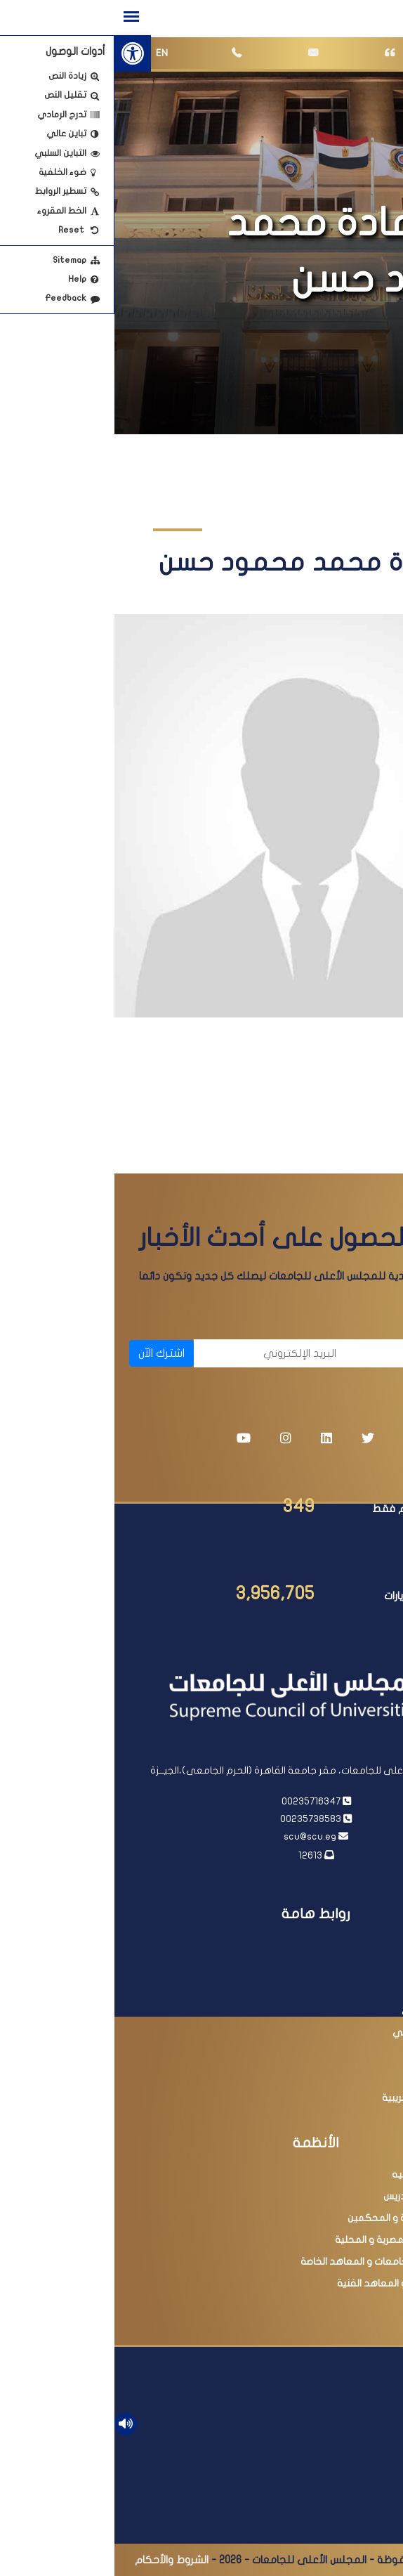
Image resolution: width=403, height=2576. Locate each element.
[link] (18, 53)
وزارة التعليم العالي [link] (333, 1989)
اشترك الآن (47, 1353)
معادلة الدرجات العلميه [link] (325, 2174)
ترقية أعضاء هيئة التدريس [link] (321, 2196)
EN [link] (47, 53)
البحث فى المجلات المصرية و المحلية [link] (297, 2240)
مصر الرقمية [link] (348, 2076)
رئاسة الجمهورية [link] (339, 1945)
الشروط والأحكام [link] (57, 2559)
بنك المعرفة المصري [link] (330, 2010)
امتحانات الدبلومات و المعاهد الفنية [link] (298, 2283)
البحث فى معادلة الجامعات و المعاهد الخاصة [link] (280, 2261)
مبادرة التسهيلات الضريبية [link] (320, 2098)
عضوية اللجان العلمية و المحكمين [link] (303, 2218)
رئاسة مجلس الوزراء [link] (335, 1967)
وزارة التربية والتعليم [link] (331, 2054)
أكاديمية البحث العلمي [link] (326, 2032)
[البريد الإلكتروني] (157, 1353)
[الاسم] (314, 1353)
